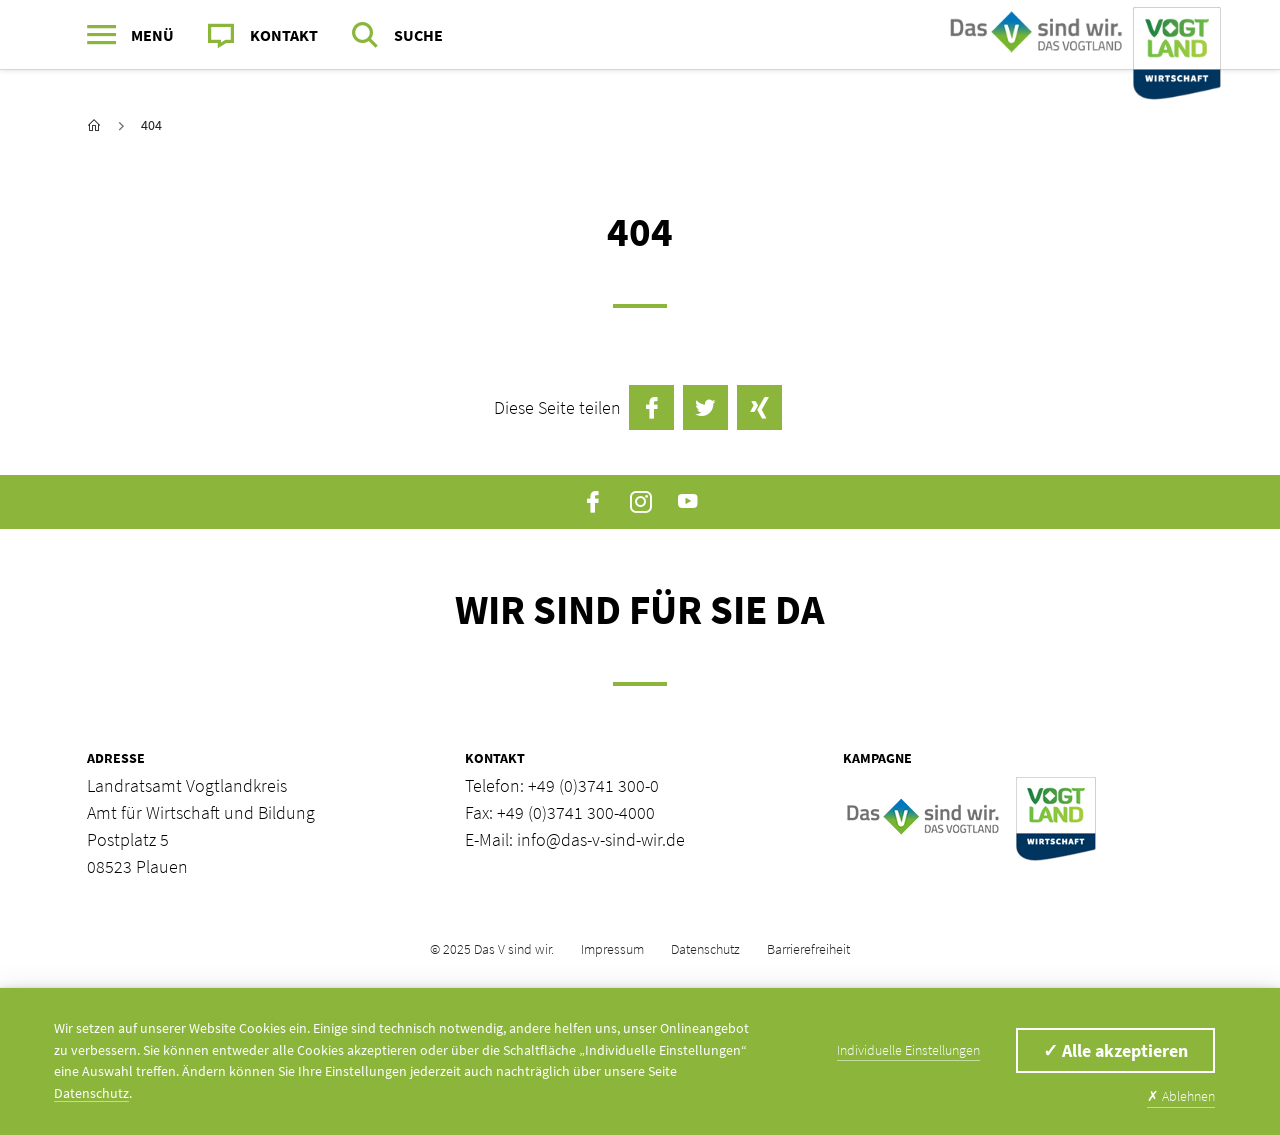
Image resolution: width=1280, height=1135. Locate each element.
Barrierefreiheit (808, 949)
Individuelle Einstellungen (908, 1050)
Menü (152, 35)
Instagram (640, 502)
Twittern (705, 407)
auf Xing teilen (759, 407)
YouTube (687, 502)
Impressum (612, 949)
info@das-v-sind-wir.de (601, 839)
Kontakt (284, 35)
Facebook (593, 502)
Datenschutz (705, 949)
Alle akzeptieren (1115, 1050)
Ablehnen (1181, 1096)
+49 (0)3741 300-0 (593, 785)
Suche (418, 35)
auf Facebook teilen (651, 407)
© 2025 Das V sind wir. (492, 949)
